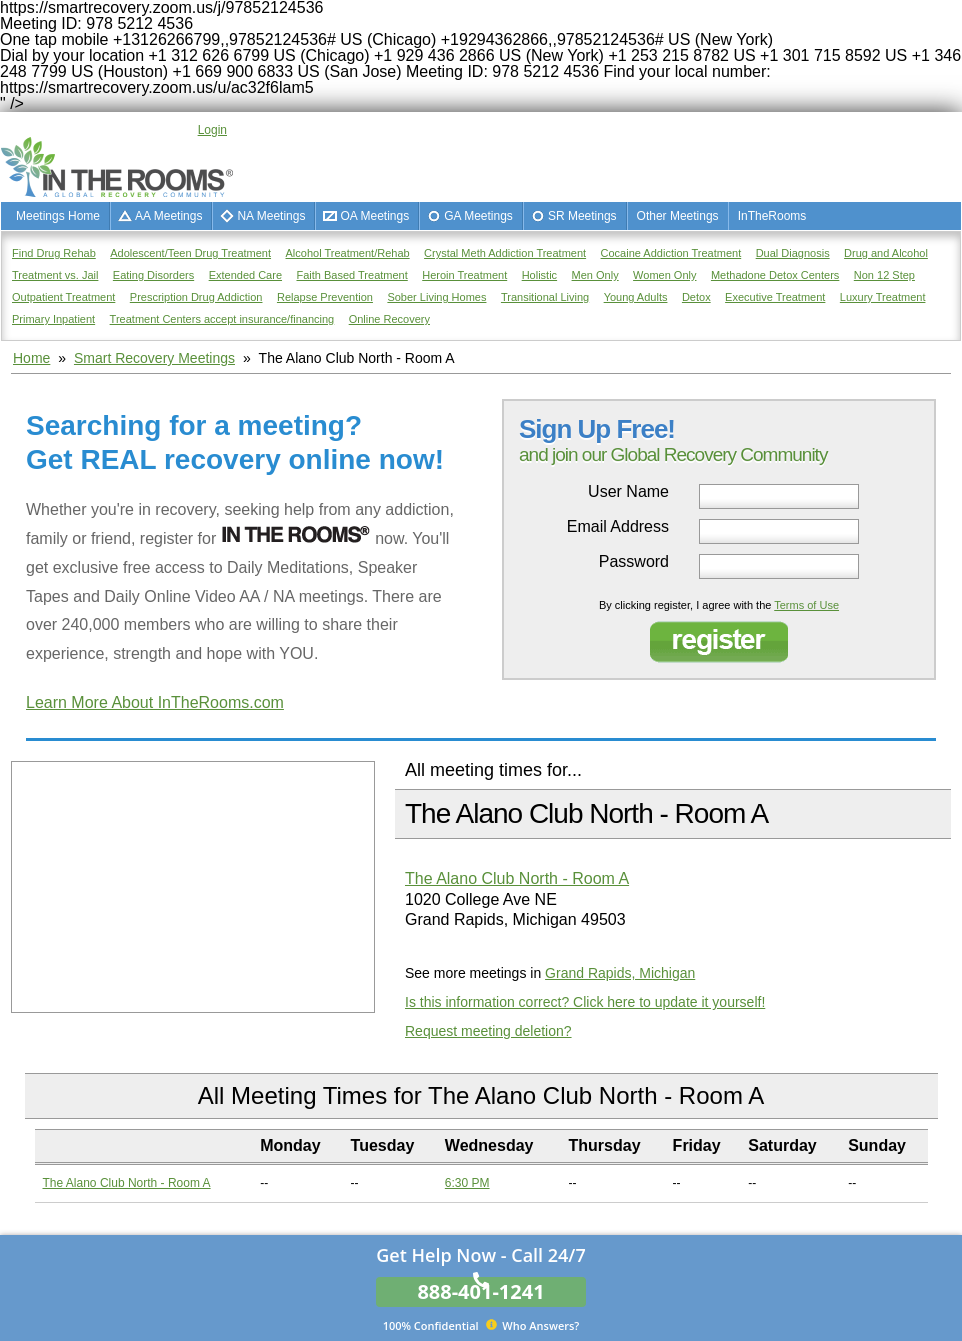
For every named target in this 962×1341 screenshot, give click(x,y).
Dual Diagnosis (793, 253)
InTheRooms (772, 216)
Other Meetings (678, 216)
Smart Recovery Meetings (154, 358)
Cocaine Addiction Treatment (671, 253)
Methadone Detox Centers (775, 275)
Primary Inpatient (53, 319)
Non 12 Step (884, 275)
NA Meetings (271, 216)
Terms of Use (806, 605)
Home (31, 358)
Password (634, 562)
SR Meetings (582, 216)
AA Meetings (168, 216)
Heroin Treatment (464, 275)
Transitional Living (545, 297)
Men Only (595, 275)
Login (212, 130)
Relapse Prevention (325, 297)
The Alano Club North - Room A (517, 878)
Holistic (539, 275)
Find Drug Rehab (54, 253)
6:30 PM (467, 1183)
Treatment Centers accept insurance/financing (222, 319)
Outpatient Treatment (63, 297)
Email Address (618, 527)
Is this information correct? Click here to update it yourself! (585, 1002)
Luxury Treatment (883, 297)
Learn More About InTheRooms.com (155, 702)
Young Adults (636, 297)
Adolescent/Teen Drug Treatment (190, 253)
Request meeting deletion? (488, 1031)
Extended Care (245, 275)
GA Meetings (478, 216)
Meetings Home (58, 216)
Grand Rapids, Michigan (620, 973)
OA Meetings (374, 216)
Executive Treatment (775, 297)
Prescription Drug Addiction (196, 297)
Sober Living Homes (436, 297)
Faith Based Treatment (351, 275)
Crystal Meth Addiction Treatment (505, 253)
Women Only (664, 275)
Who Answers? (481, 1325)
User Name (628, 492)
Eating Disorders (153, 275)
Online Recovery (389, 319)
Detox (696, 297)
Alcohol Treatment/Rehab (348, 253)
